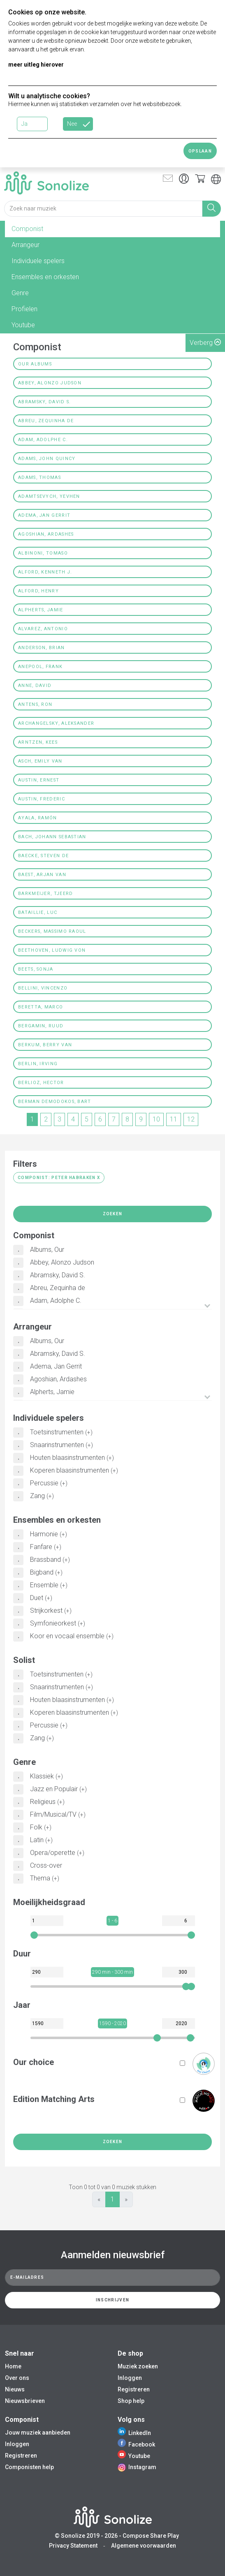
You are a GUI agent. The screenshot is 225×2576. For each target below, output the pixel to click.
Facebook (136, 2444)
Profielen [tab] (24, 309)
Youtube (134, 2456)
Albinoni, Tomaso (43, 553)
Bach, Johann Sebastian (52, 836)
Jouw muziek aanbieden (37, 2432)
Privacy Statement (73, 2545)
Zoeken (113, 1214)
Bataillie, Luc (37, 912)
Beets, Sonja (35, 969)
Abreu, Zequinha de (46, 420)
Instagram (137, 2467)
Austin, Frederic (41, 799)
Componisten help (29, 2467)
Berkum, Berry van (45, 1045)
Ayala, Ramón (37, 818)
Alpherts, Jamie (40, 610)
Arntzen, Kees (38, 742)
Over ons (17, 2378)
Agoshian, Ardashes (46, 534)
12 (191, 1119)
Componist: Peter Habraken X (59, 1177)
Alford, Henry (38, 591)
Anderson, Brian (41, 647)
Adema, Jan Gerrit (44, 515)
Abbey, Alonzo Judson (49, 383)
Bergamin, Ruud (40, 1026)
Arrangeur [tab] (25, 245)
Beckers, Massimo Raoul (52, 931)
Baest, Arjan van (42, 874)
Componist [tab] (27, 229)
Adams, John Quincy (46, 458)
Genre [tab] (20, 293)
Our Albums (35, 364)
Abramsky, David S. (44, 402)
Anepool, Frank (40, 666)
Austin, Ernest (38, 780)
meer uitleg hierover (36, 64)
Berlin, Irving (38, 1063)
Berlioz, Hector (41, 1082)
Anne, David (34, 685)
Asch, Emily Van (40, 761)
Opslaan (200, 151)
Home (13, 2366)
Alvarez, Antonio (43, 628)
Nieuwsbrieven (25, 2401)
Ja (24, 123)
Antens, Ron (35, 704)
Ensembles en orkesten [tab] (45, 277)
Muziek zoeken (138, 2366)
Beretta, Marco (40, 1007)
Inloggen (130, 2378)
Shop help (131, 2401)
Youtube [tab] (23, 325)
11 (173, 1119)
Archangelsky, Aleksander (56, 723)
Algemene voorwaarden (143, 2545)
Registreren (134, 2389)
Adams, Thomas (39, 477)
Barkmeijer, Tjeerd (45, 893)
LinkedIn (134, 2433)
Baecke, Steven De (43, 855)
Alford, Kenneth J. (45, 572)
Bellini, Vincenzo (42, 988)
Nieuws (15, 2389)
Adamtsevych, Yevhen (49, 496)
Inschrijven (112, 2300)
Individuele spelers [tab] (38, 261)
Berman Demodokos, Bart (54, 1101)
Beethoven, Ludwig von (52, 950)
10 (156, 1119)
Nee (72, 123)
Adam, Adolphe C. (43, 439)
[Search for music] (103, 209)
